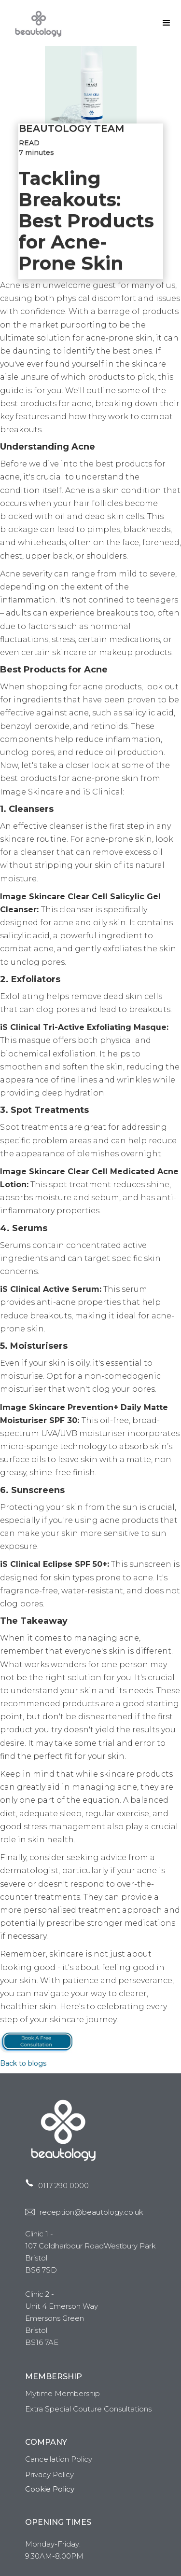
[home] (36, 23)
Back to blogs (23, 2063)
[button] (166, 23)
